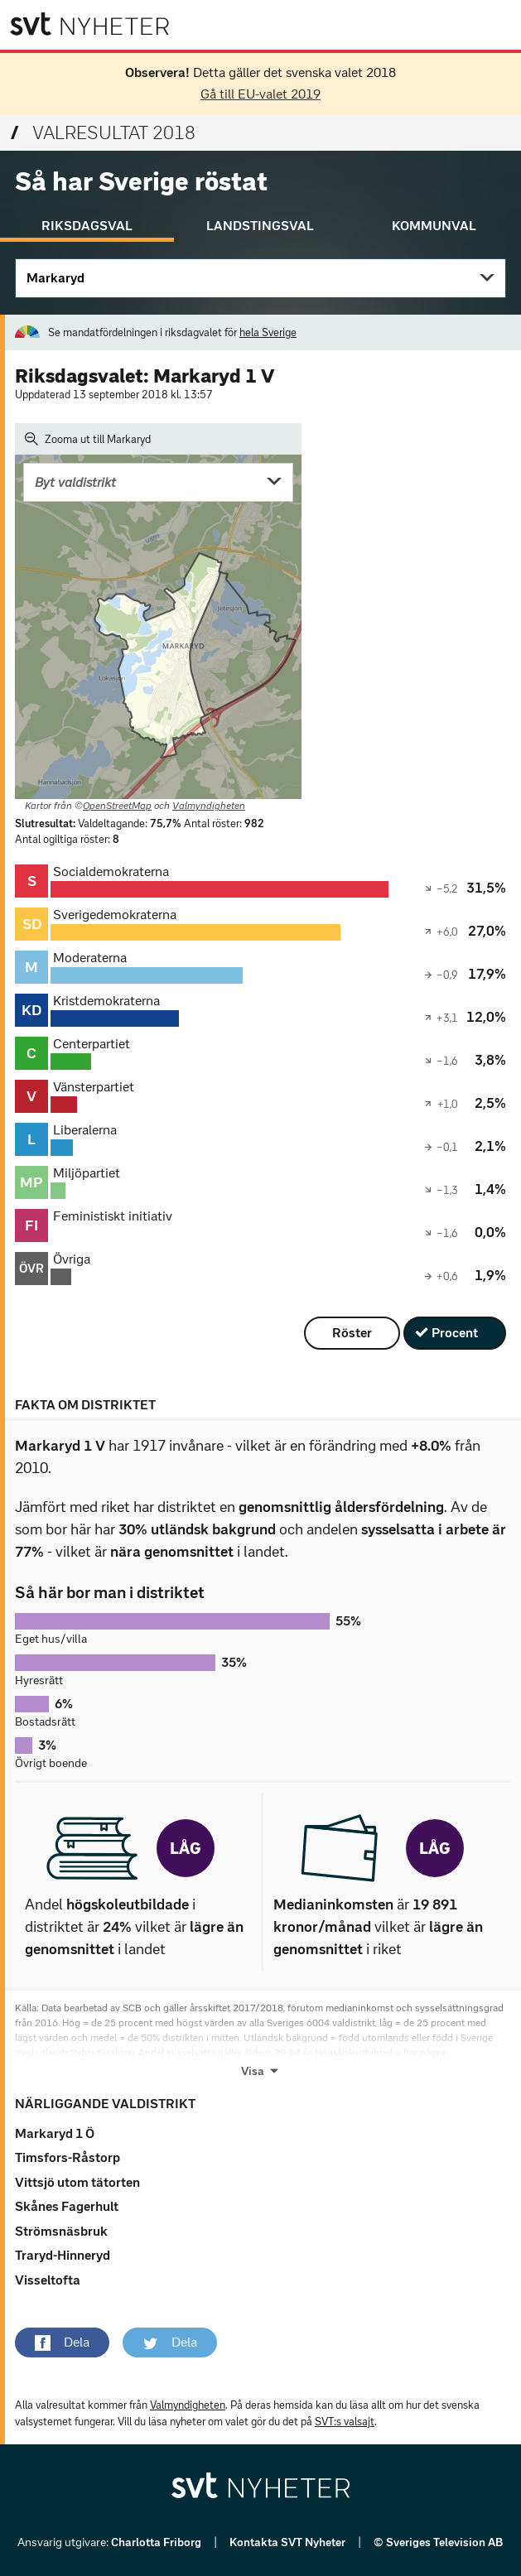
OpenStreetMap (117, 805)
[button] (62, 2342)
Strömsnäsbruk (61, 2231)
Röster (352, 1333)
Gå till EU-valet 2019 (260, 94)
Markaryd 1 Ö (54, 2133)
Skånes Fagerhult (66, 2206)
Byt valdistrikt (75, 482)
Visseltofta (47, 2280)
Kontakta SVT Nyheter (288, 2542)
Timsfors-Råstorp (67, 2157)
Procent (455, 1333)
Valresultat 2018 (103, 133)
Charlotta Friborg (157, 2542)
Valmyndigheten (208, 805)
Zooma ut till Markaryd (88, 439)
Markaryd (55, 278)
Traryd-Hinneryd (62, 2255)
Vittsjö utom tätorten (77, 2182)
